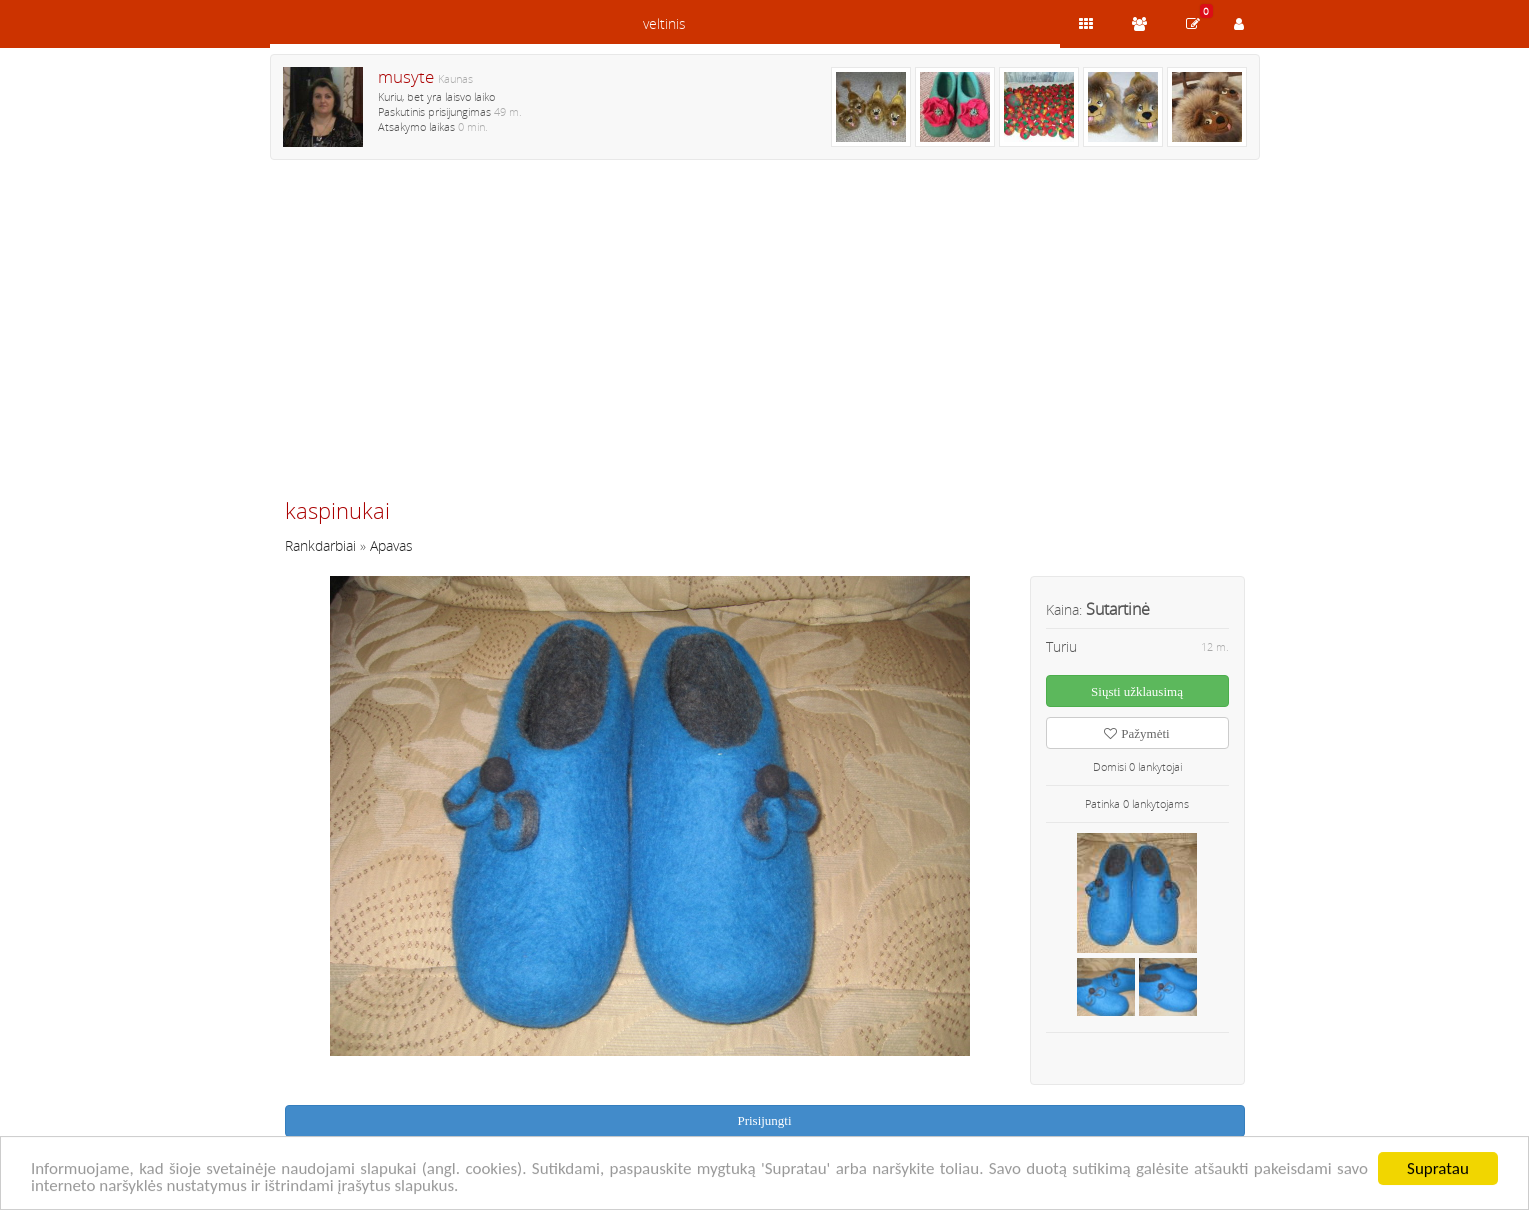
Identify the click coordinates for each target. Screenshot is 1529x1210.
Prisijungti (764, 1120)
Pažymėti (1136, 733)
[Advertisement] (765, 337)
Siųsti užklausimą (1137, 691)
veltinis (664, 23)
